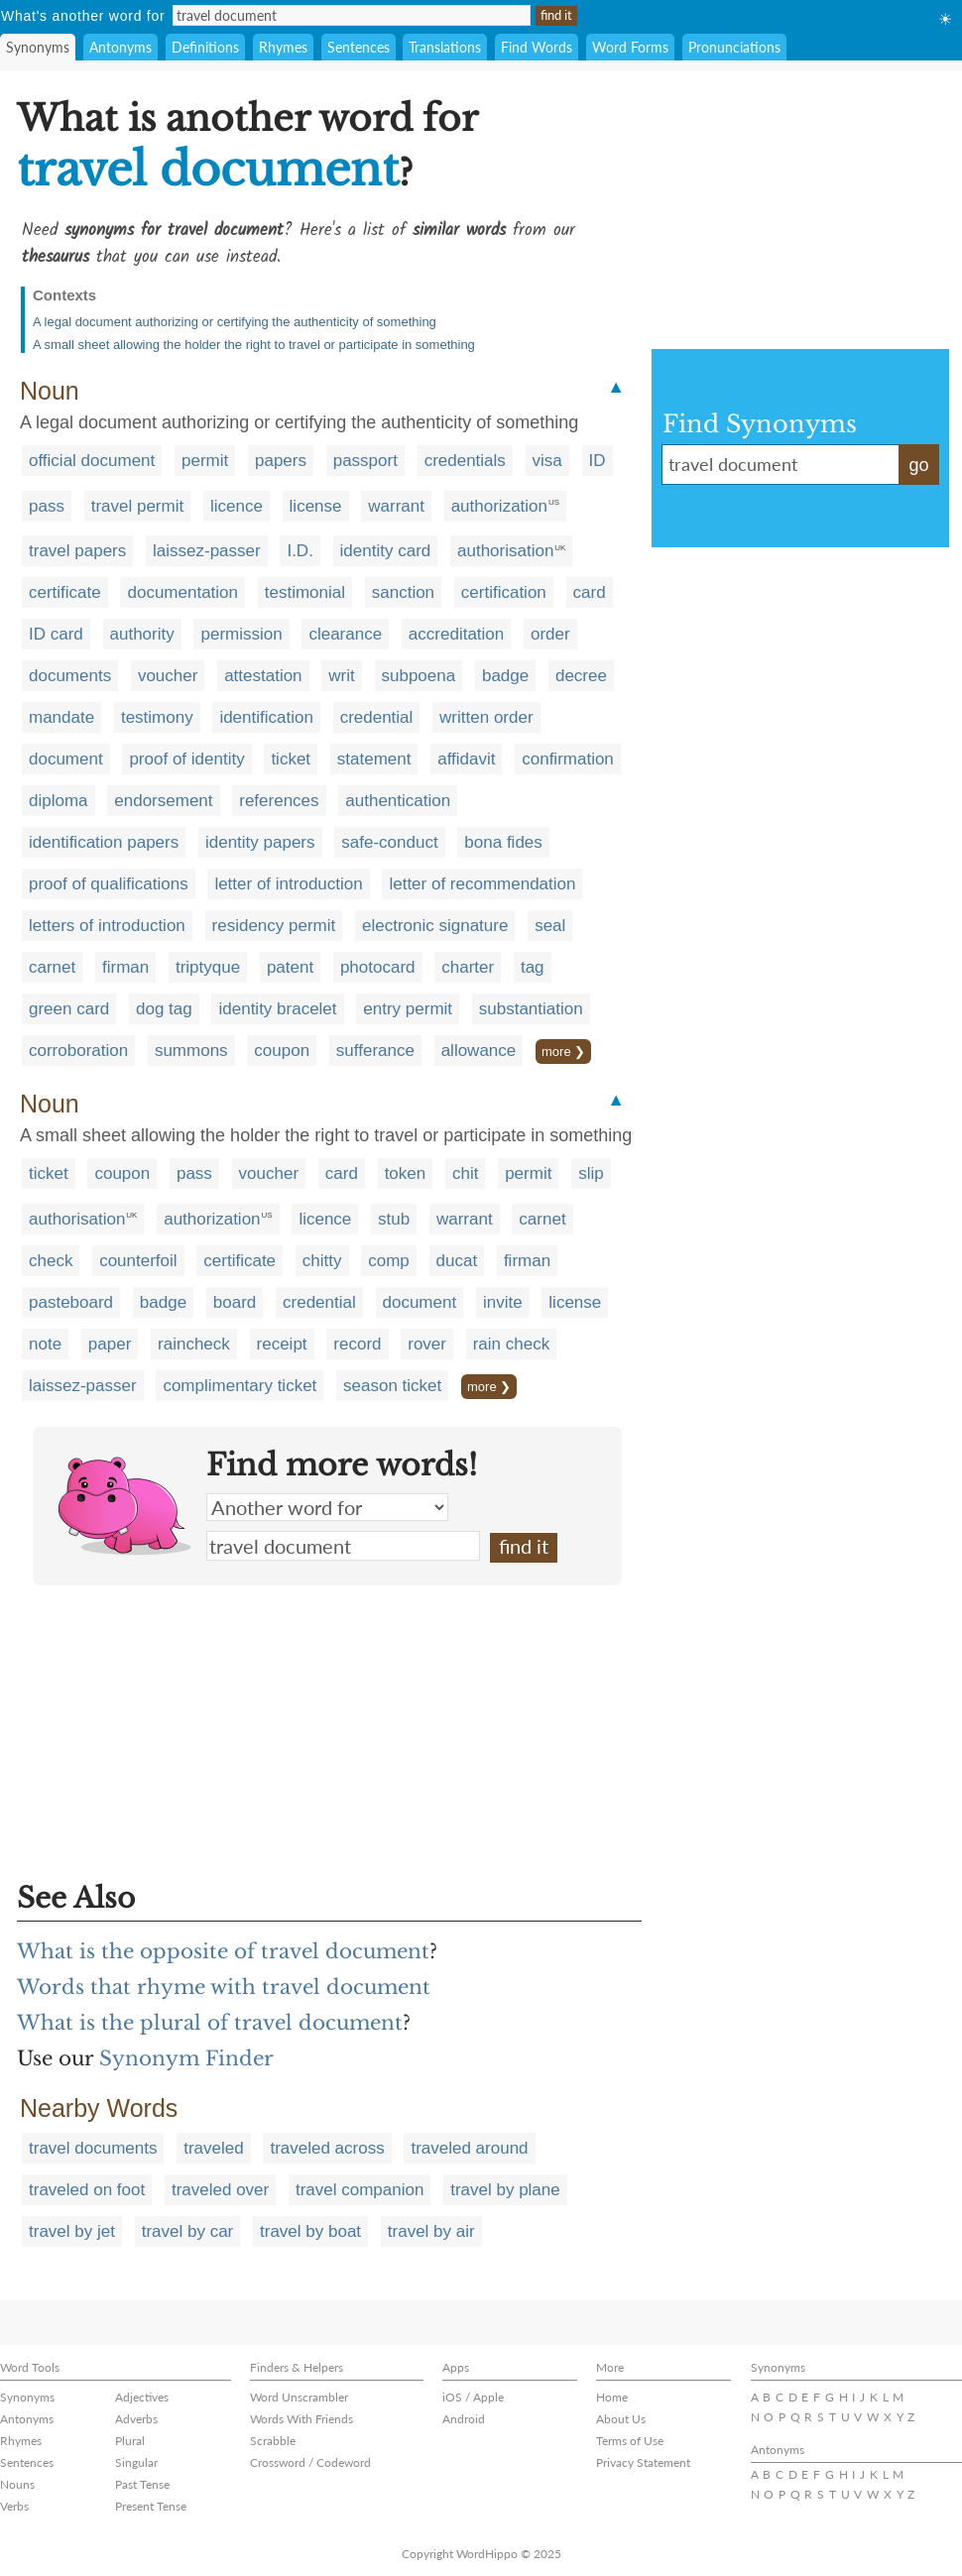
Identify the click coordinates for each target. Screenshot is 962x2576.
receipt (282, 1344)
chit (465, 1173)
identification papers (104, 842)
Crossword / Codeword (310, 2462)
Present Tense (150, 2506)
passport (365, 460)
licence (236, 506)
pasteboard (71, 1302)
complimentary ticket (239, 1385)
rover (427, 1344)
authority (142, 634)
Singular (136, 2462)
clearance (345, 634)
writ (341, 675)
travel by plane (505, 2189)
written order (486, 717)
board (234, 1302)
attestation (262, 675)
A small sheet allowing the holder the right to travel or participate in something (254, 344)
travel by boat (310, 2231)
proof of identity (186, 759)
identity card (385, 550)
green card (69, 1008)
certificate (65, 592)
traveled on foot (87, 2189)
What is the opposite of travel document (223, 1951)
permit (204, 460)
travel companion (359, 2189)
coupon (281, 1050)
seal (550, 925)
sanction (403, 592)
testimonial (305, 592)
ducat (457, 1260)
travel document (343, 1546)
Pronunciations (734, 47)
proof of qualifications (108, 884)
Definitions (205, 47)
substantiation (531, 1008)
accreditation (456, 634)
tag (532, 967)
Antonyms (120, 47)
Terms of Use (629, 2440)
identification (266, 717)
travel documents (93, 2148)
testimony (157, 717)
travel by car (188, 2231)
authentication (397, 800)
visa (547, 460)
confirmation (568, 759)
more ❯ (563, 1051)
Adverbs (136, 2418)
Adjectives (142, 2397)
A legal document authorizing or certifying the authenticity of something (234, 321)
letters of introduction (107, 925)
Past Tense (142, 2484)
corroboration (78, 1050)
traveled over (220, 2189)
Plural (130, 2440)
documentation (182, 592)
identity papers (260, 842)
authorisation (505, 550)
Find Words (536, 47)
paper (109, 1344)
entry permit (407, 1008)
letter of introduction (288, 884)
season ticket (392, 1385)
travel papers (77, 550)
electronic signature (435, 925)
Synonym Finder (186, 2058)
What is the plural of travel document (210, 2023)
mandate (61, 717)
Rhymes (283, 47)
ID (597, 460)
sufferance (375, 1050)
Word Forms (630, 47)
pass (46, 506)
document (66, 759)
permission (241, 634)
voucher (167, 675)
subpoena (419, 675)
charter (467, 967)
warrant (396, 506)
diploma (58, 800)
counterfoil (138, 1260)
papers (280, 460)
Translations (445, 47)
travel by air (431, 2231)
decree (581, 675)
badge (505, 675)
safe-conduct (389, 842)
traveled (213, 2148)
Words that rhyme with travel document (223, 1987)
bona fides (502, 842)
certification (503, 592)
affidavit (466, 759)
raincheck (194, 1344)
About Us (621, 2418)
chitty (322, 1260)
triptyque (208, 967)
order (550, 634)
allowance (479, 1050)
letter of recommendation (482, 884)
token (405, 1173)
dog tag (164, 1008)
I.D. (299, 550)
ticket (290, 759)
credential (377, 717)
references (278, 800)
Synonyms (37, 47)
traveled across (327, 2148)
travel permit (137, 506)
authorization (499, 506)
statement (374, 759)
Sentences (358, 47)
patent (290, 967)
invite (503, 1302)
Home (612, 2397)
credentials (465, 460)
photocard (378, 967)
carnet (52, 967)
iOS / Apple (473, 2397)
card (589, 592)
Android (463, 2418)
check (50, 1260)
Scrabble (273, 2440)
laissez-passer (207, 550)
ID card (56, 634)
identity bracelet (277, 1008)
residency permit (274, 925)
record (357, 1344)
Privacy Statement (643, 2462)
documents (70, 675)
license (316, 506)
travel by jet (72, 2231)
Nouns (17, 2484)
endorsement (163, 800)
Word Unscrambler (299, 2397)
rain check (511, 1344)
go (918, 465)
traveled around (469, 2148)
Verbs (14, 2506)
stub (394, 1219)
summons (191, 1050)
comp (389, 1260)
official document (92, 460)
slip (591, 1173)
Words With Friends (301, 2418)
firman (125, 967)
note (45, 1344)
